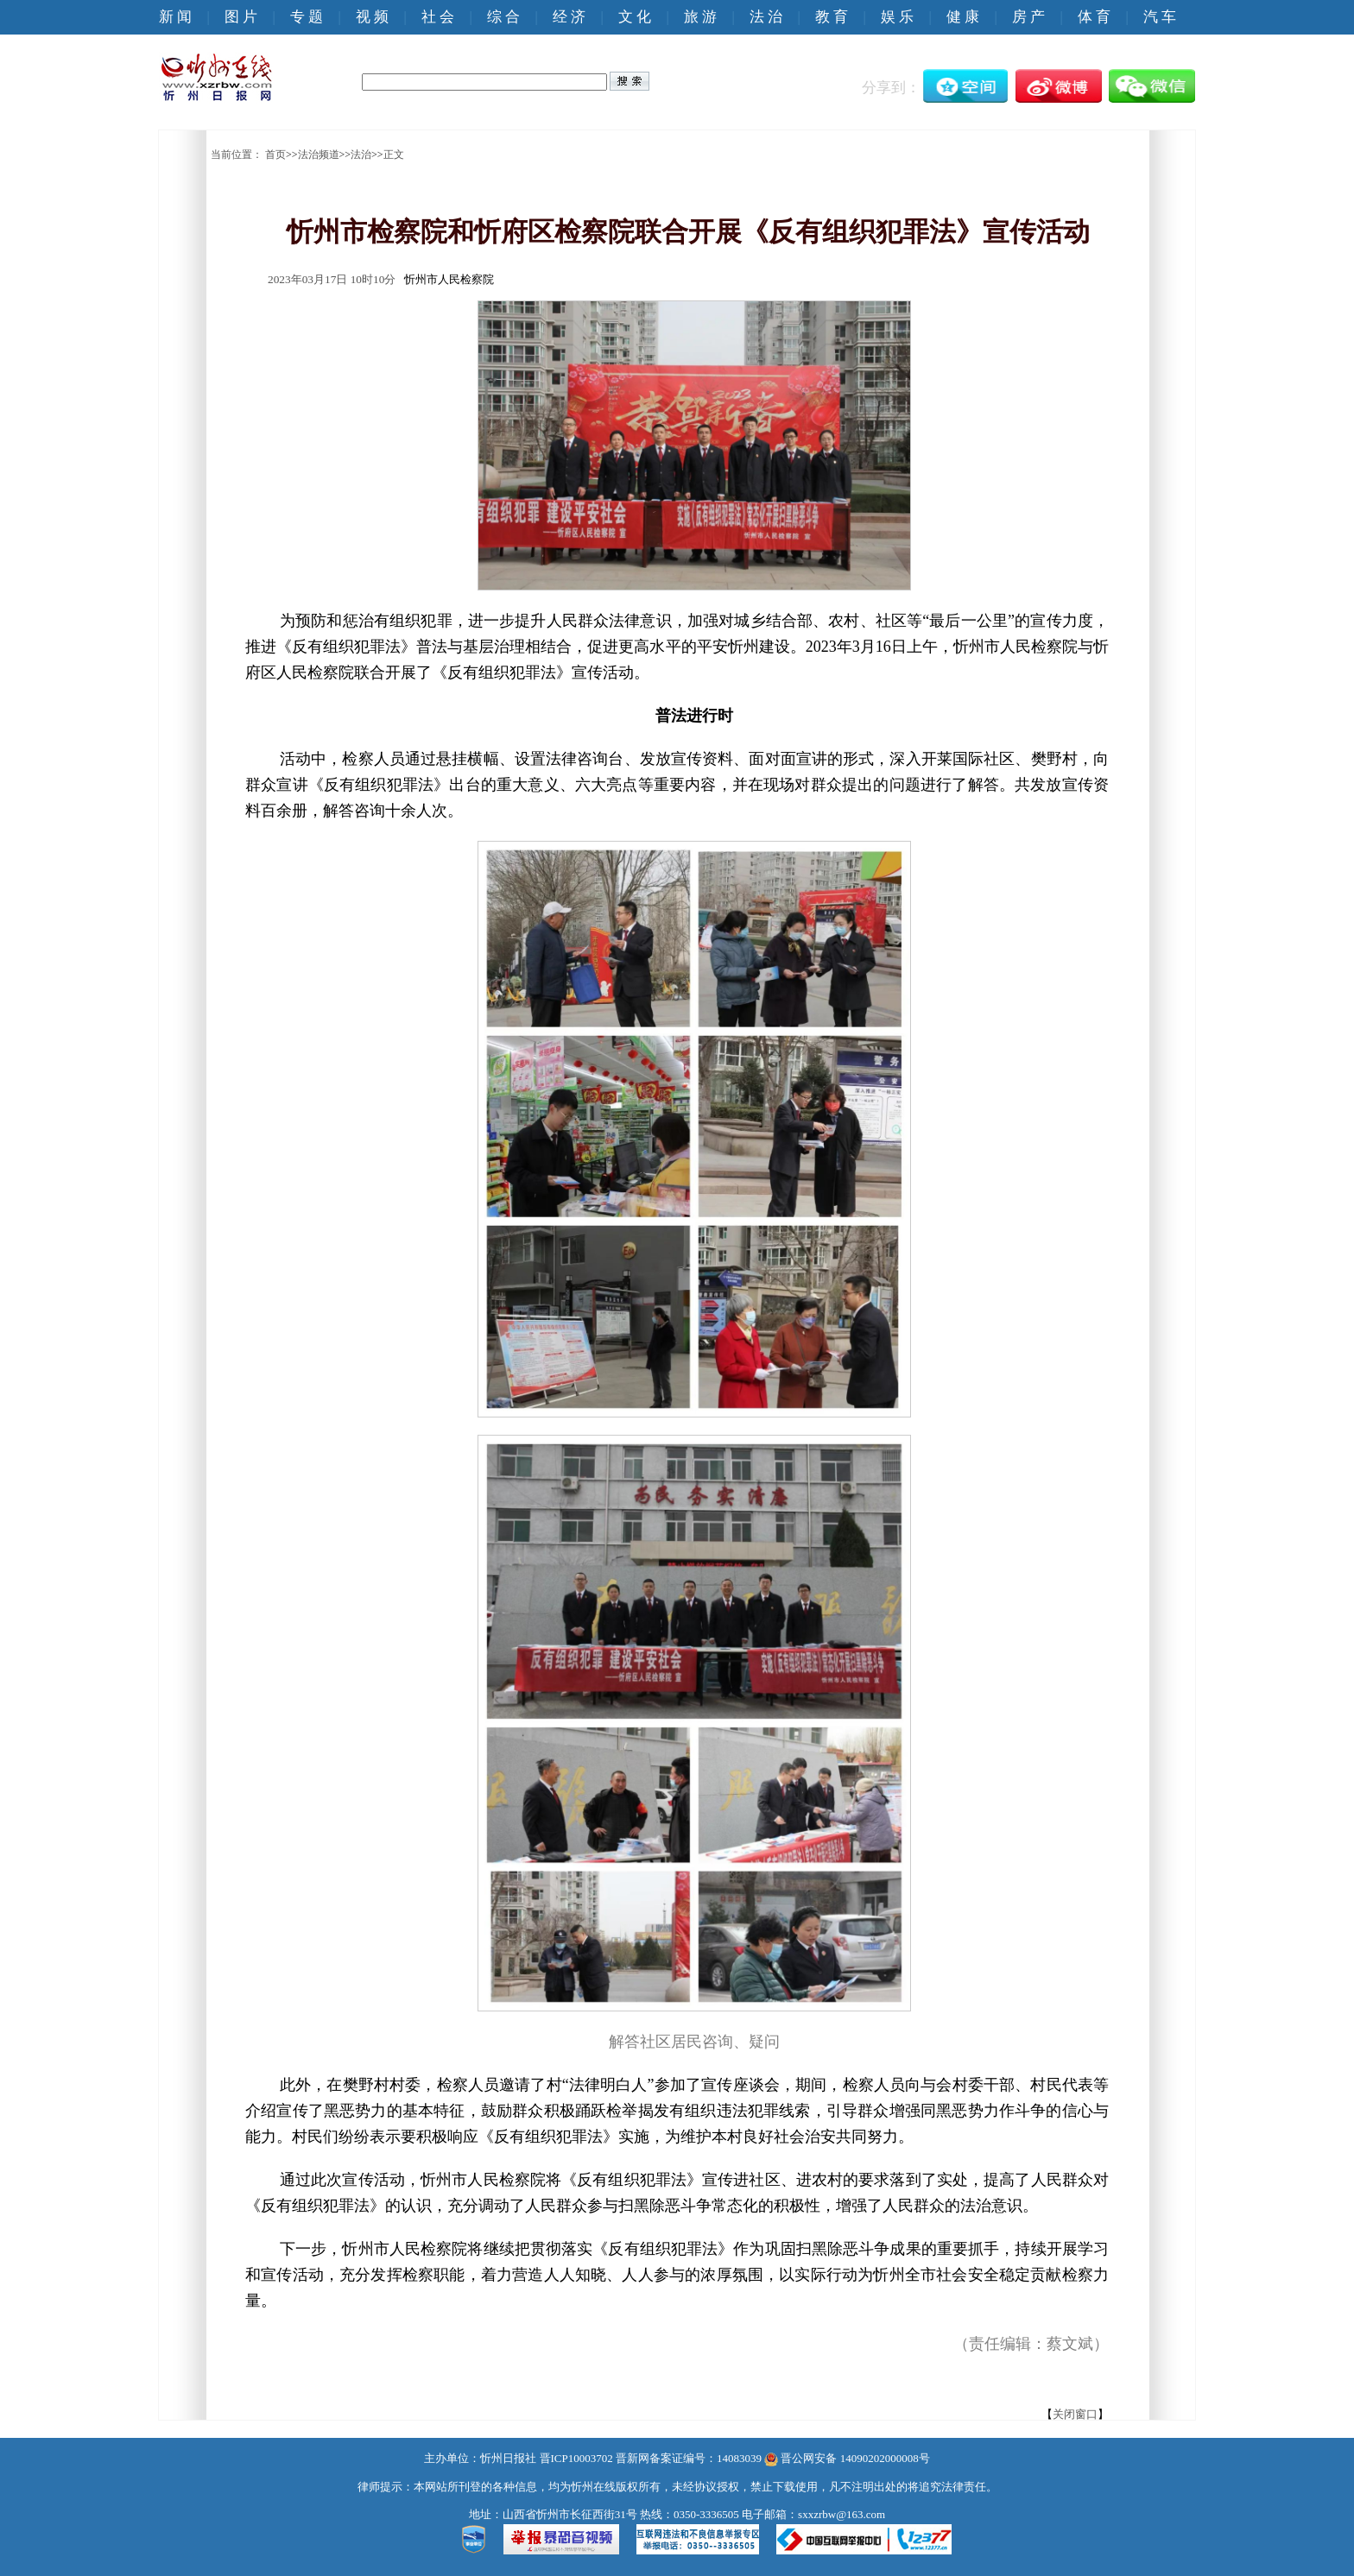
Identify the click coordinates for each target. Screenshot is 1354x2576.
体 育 (1094, 17)
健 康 (962, 17)
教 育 (831, 17)
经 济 (569, 17)
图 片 (241, 17)
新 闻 (175, 17)
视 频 (372, 17)
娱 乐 (897, 17)
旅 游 (700, 17)
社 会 (437, 17)
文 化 (634, 17)
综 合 (503, 17)
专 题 (306, 17)
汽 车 (1159, 17)
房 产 (1028, 17)
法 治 (766, 17)
